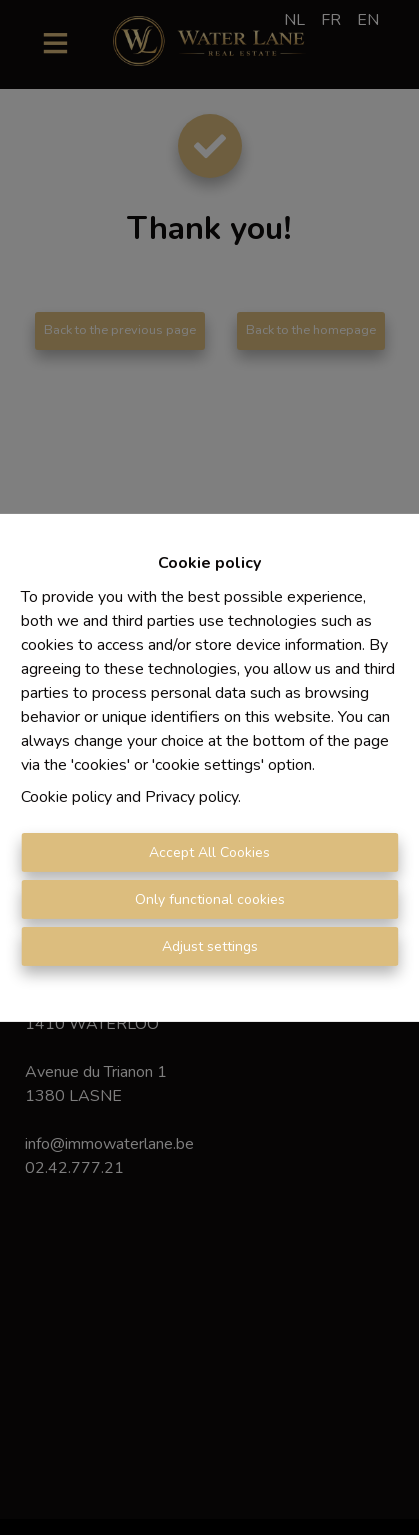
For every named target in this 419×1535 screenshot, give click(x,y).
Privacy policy (191, 797)
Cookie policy (66, 797)
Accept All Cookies (209, 852)
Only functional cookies (210, 899)
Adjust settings (210, 946)
